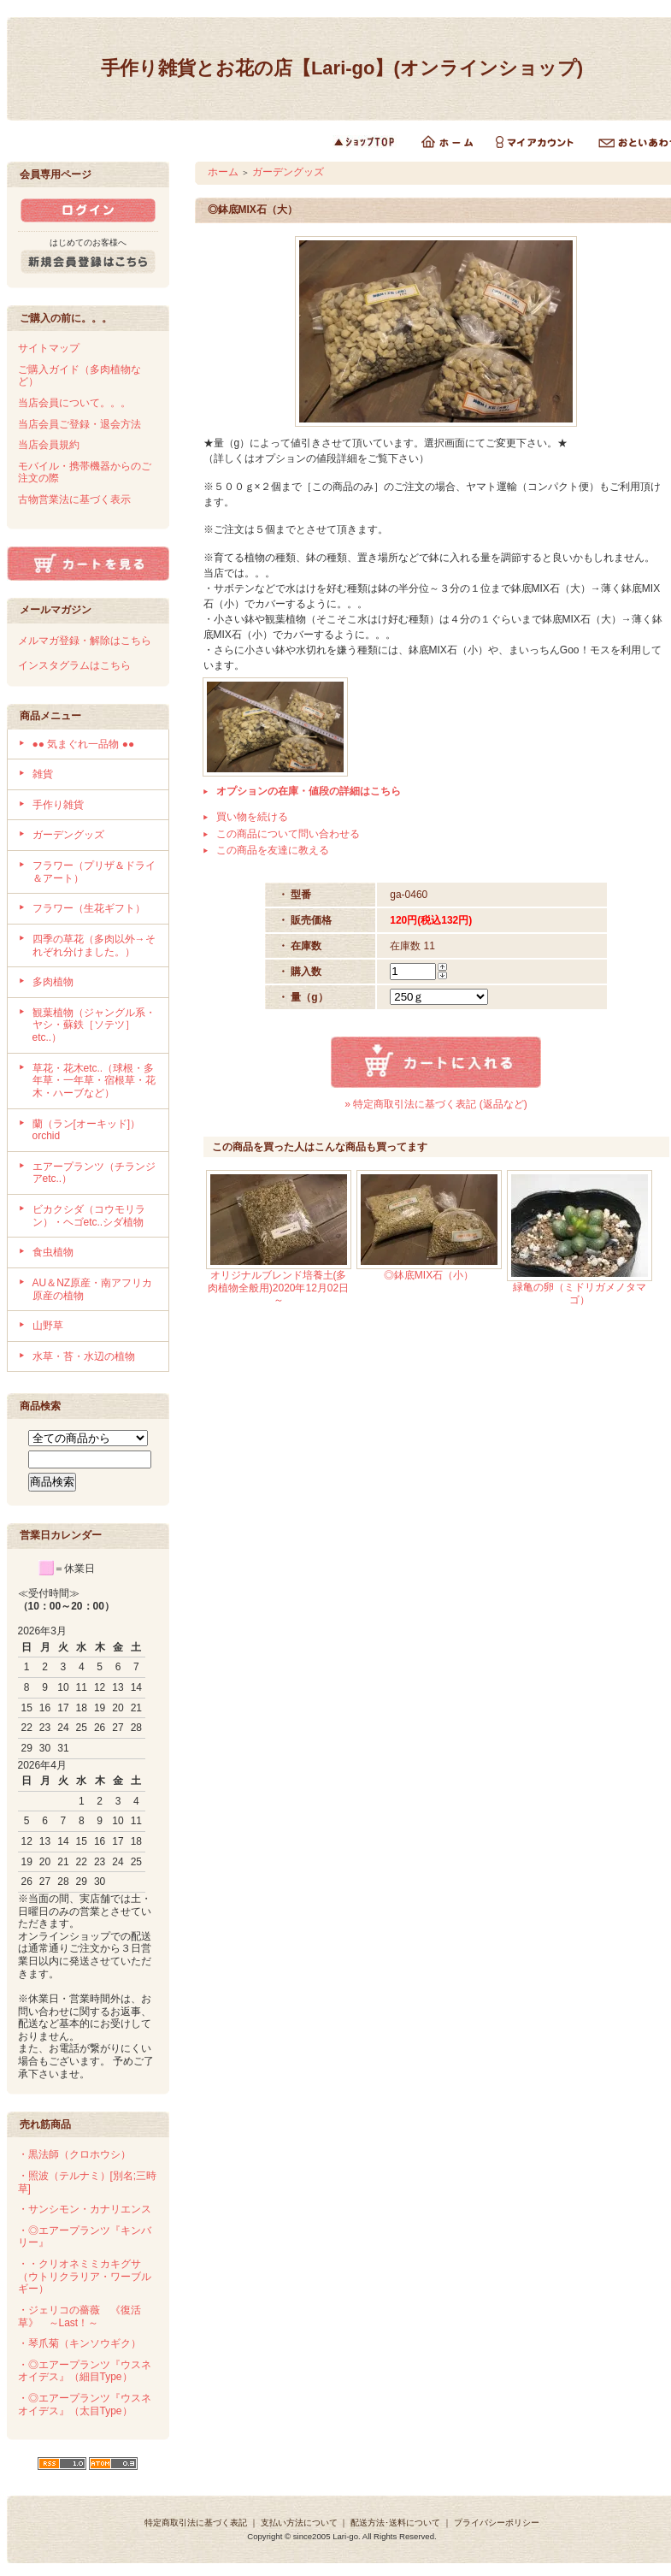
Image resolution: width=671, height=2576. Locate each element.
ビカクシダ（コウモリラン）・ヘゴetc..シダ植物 (88, 1215)
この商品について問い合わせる (288, 834)
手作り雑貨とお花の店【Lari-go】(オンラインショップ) (342, 68)
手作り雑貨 (58, 805)
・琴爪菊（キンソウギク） (79, 2343)
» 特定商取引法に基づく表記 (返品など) (435, 1104)
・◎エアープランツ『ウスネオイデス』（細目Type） (84, 2371)
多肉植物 (53, 982)
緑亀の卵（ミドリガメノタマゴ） (579, 1293)
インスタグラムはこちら (74, 665)
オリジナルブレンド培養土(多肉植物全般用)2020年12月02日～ (278, 1287)
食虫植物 (53, 1252)
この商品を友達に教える (272, 850)
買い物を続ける (252, 817)
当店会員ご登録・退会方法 (79, 424)
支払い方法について (299, 2522)
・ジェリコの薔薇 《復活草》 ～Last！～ (79, 2316)
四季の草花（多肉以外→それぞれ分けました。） (94, 945)
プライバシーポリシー (496, 2522)
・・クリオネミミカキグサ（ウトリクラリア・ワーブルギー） (84, 2276)
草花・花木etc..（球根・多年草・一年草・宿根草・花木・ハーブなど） (94, 1080)
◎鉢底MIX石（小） (429, 1275)
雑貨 (42, 774)
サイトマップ (48, 348)
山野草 (47, 1326)
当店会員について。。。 (74, 403)
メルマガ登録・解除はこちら (84, 641)
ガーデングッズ (68, 835)
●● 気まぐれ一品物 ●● (83, 744)
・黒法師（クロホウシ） (74, 2154)
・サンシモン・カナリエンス (84, 2209)
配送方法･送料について (395, 2522)
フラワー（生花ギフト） (88, 908)
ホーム (223, 172)
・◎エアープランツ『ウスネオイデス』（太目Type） (84, 2404)
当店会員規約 (48, 445)
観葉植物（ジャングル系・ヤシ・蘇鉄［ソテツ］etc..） (94, 1025)
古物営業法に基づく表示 (74, 499)
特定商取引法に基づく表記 (195, 2522)
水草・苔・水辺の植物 (83, 1356)
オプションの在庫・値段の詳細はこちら (308, 791)
